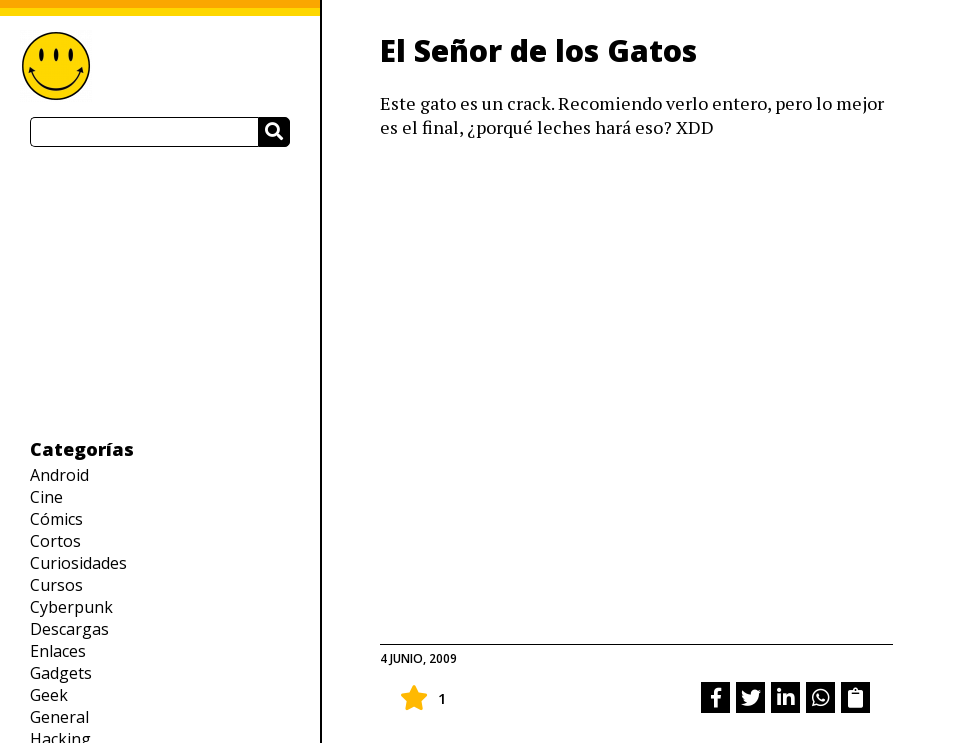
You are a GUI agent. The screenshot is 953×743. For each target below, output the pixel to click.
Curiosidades (78, 563)
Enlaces (58, 651)
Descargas (69, 629)
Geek (49, 695)
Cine (46, 497)
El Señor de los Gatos (538, 50)
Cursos (56, 585)
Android (59, 475)
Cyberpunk (71, 607)
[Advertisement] (160, 292)
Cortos (55, 541)
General (59, 717)
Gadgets (61, 673)
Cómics (56, 519)
